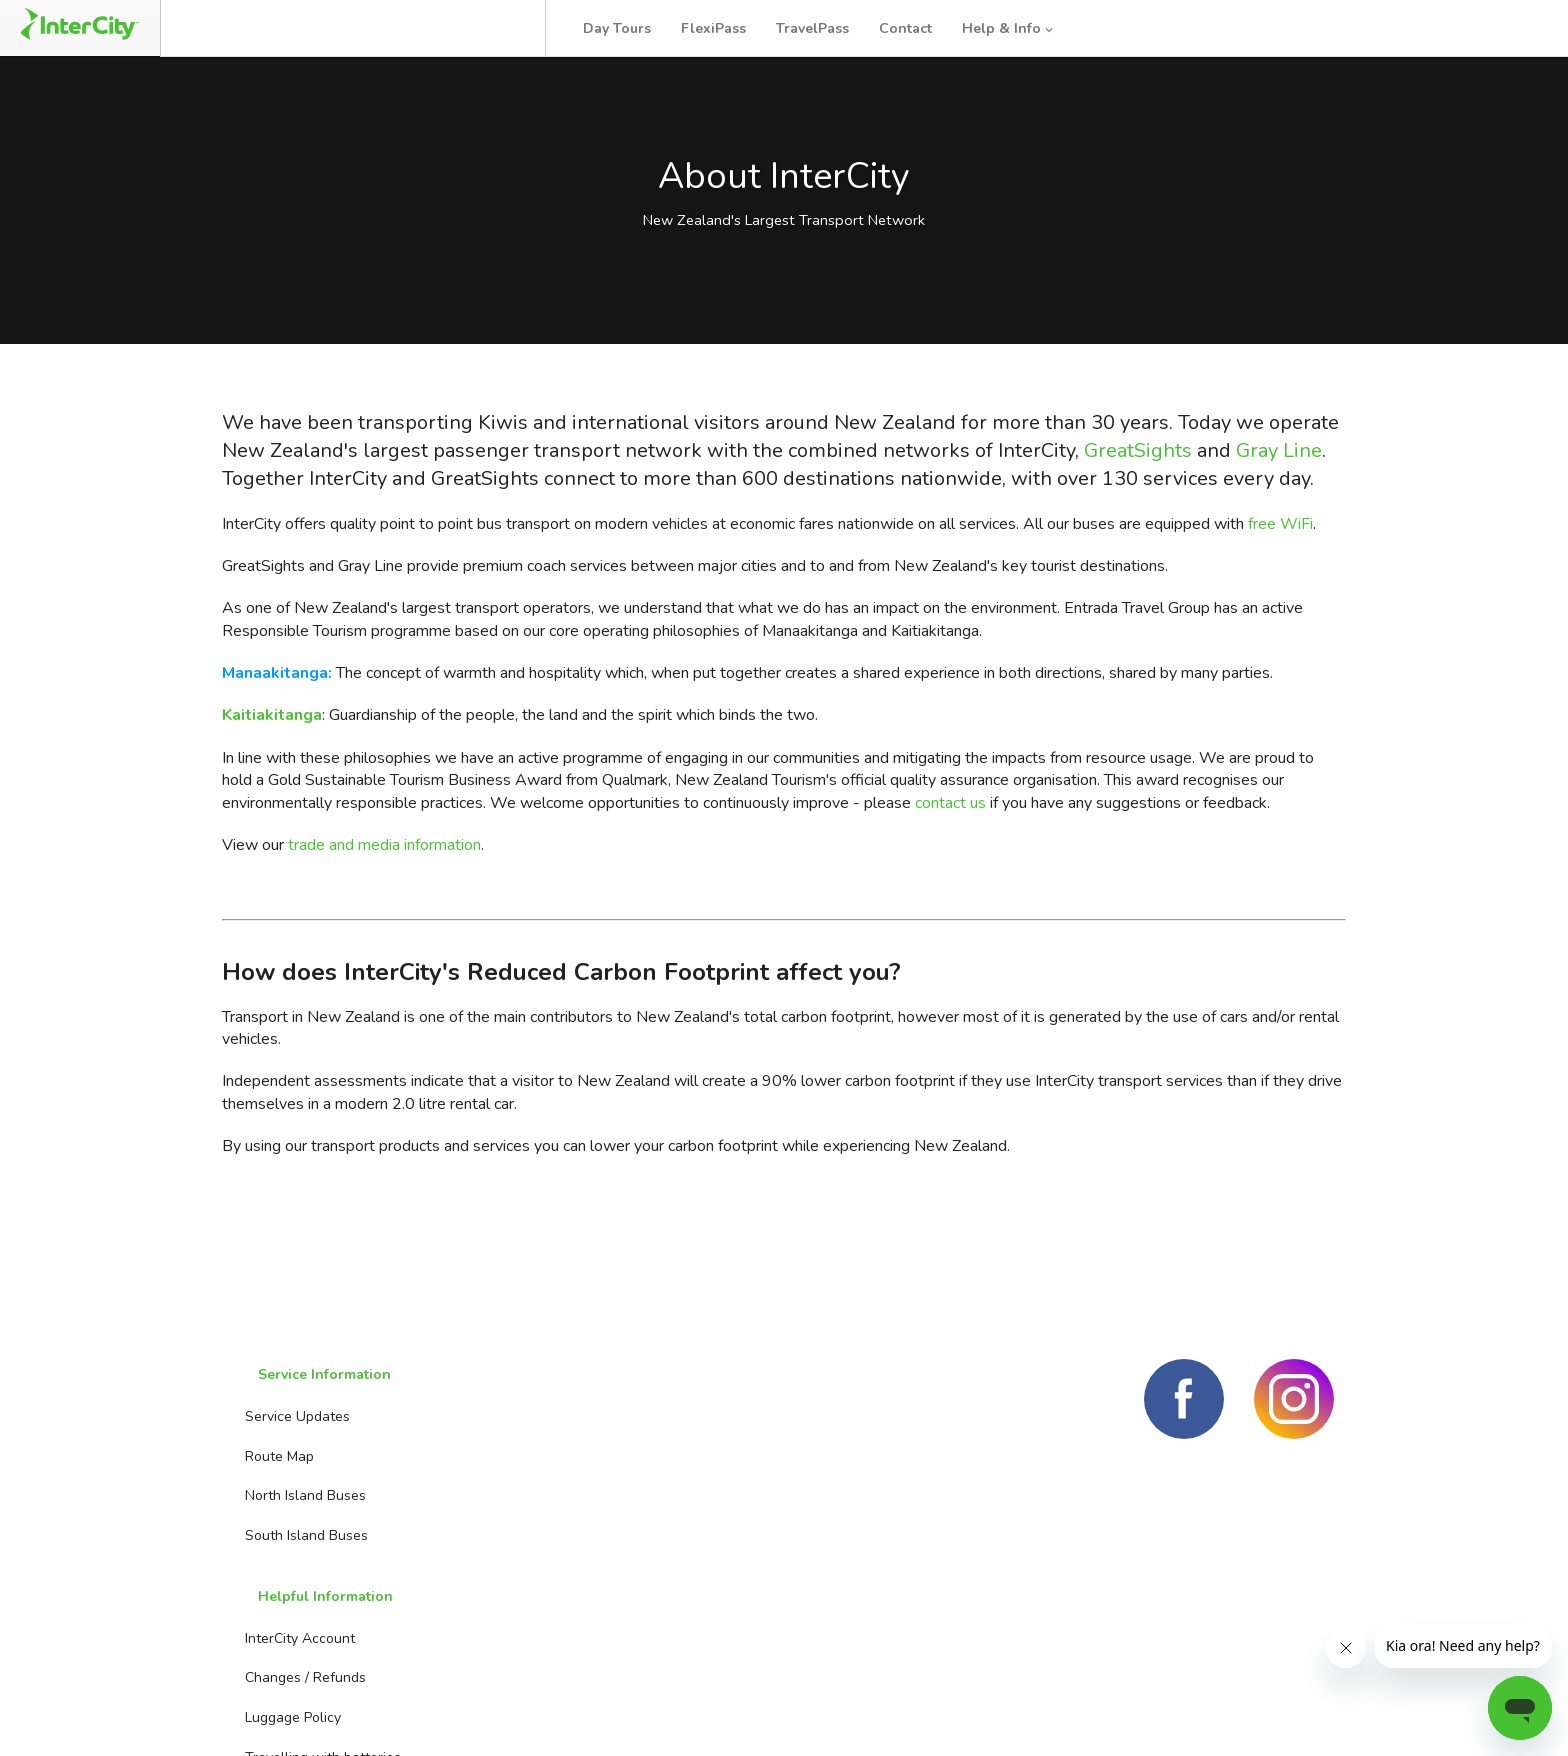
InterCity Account (494, 1461)
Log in (1512, 29)
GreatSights (1138, 512)
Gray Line (1279, 512)
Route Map (268, 1500)
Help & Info (1029, 28)
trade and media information (384, 908)
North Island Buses (294, 1540)
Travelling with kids (501, 1619)
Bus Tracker (471, 28)
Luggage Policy (487, 1540)
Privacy (1309, 1715)
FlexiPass (733, 28)
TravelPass (832, 28)
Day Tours (637, 28)
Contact (925, 28)
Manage (341, 28)
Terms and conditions (1176, 1715)
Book (242, 28)
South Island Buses (295, 1580)
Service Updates (286, 1461)
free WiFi (1280, 586)
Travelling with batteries (517, 1580)
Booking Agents (694, 1461)
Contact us (678, 1500)
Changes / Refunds (499, 1500)
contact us (950, 865)
